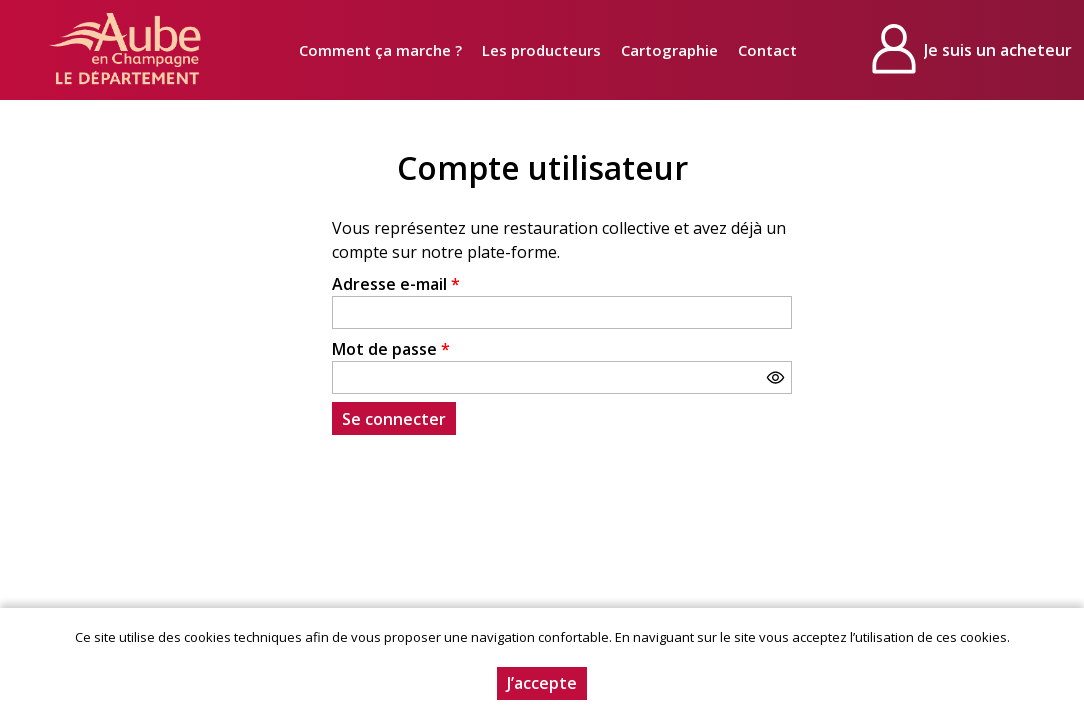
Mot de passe (391, 349)
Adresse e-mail (396, 284)
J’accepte (542, 683)
